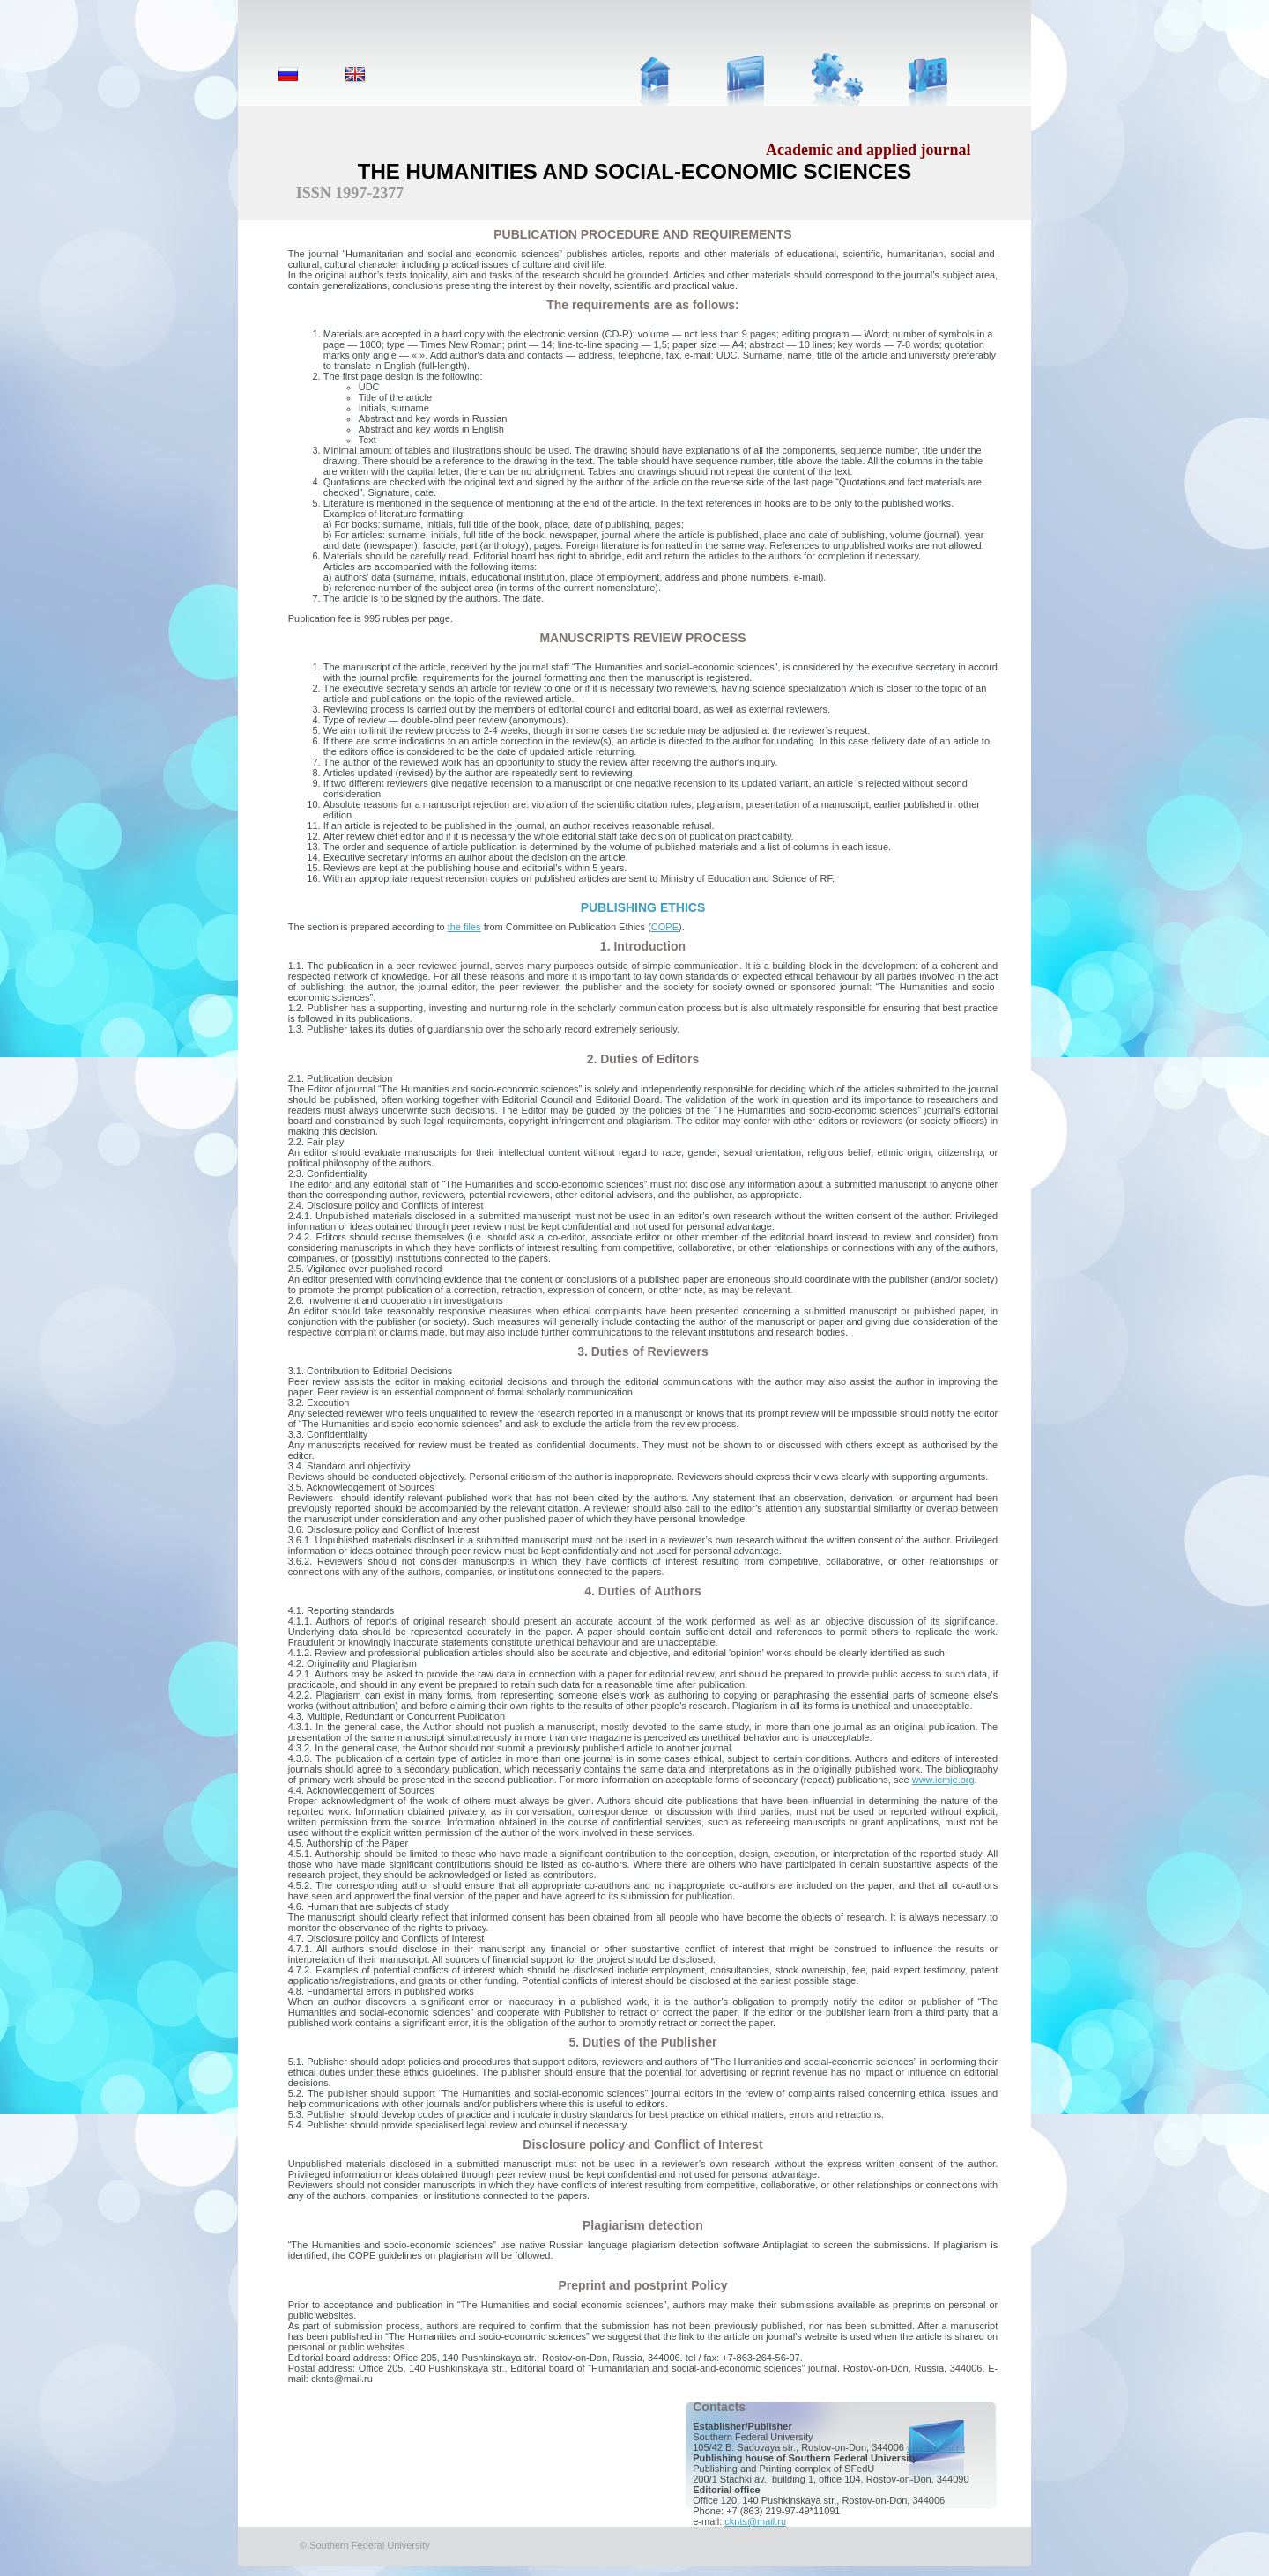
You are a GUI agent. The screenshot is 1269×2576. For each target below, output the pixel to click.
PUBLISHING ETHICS (643, 907)
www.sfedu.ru (936, 2447)
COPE (665, 927)
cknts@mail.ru (755, 2521)
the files (464, 927)
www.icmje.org (943, 1779)
